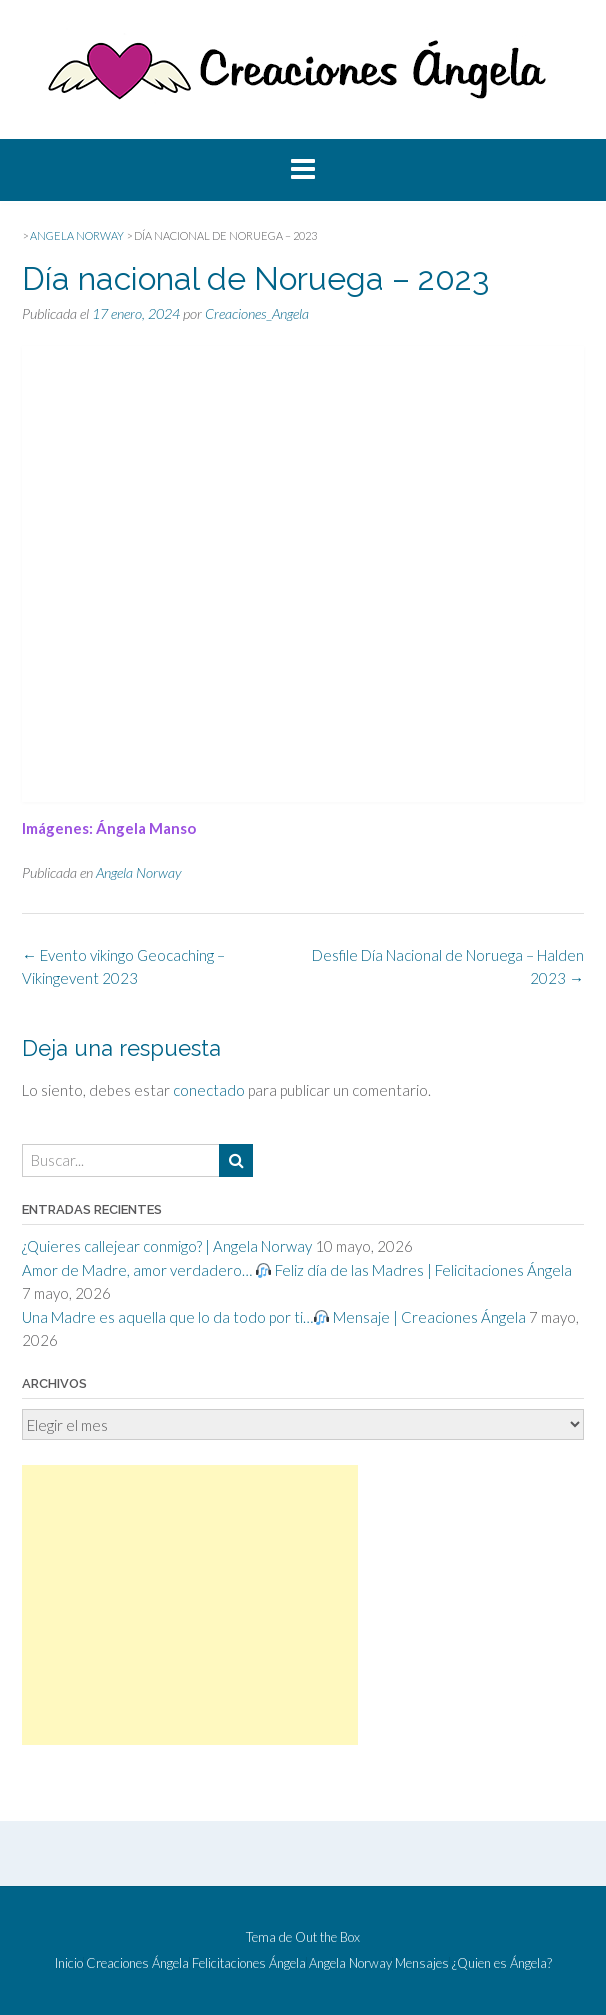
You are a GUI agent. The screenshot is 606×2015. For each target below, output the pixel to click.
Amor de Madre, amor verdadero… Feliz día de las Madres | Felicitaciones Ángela (297, 1270)
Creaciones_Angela (257, 313)
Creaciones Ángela (137, 1963)
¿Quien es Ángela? (502, 1963)
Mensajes (422, 1963)
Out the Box (327, 1937)
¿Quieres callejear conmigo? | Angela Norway (167, 1246)
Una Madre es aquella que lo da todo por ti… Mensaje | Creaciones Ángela (274, 1317)
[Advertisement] (190, 1605)
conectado (209, 1090)
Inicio (69, 1963)
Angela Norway (138, 872)
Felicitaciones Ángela (249, 1963)
